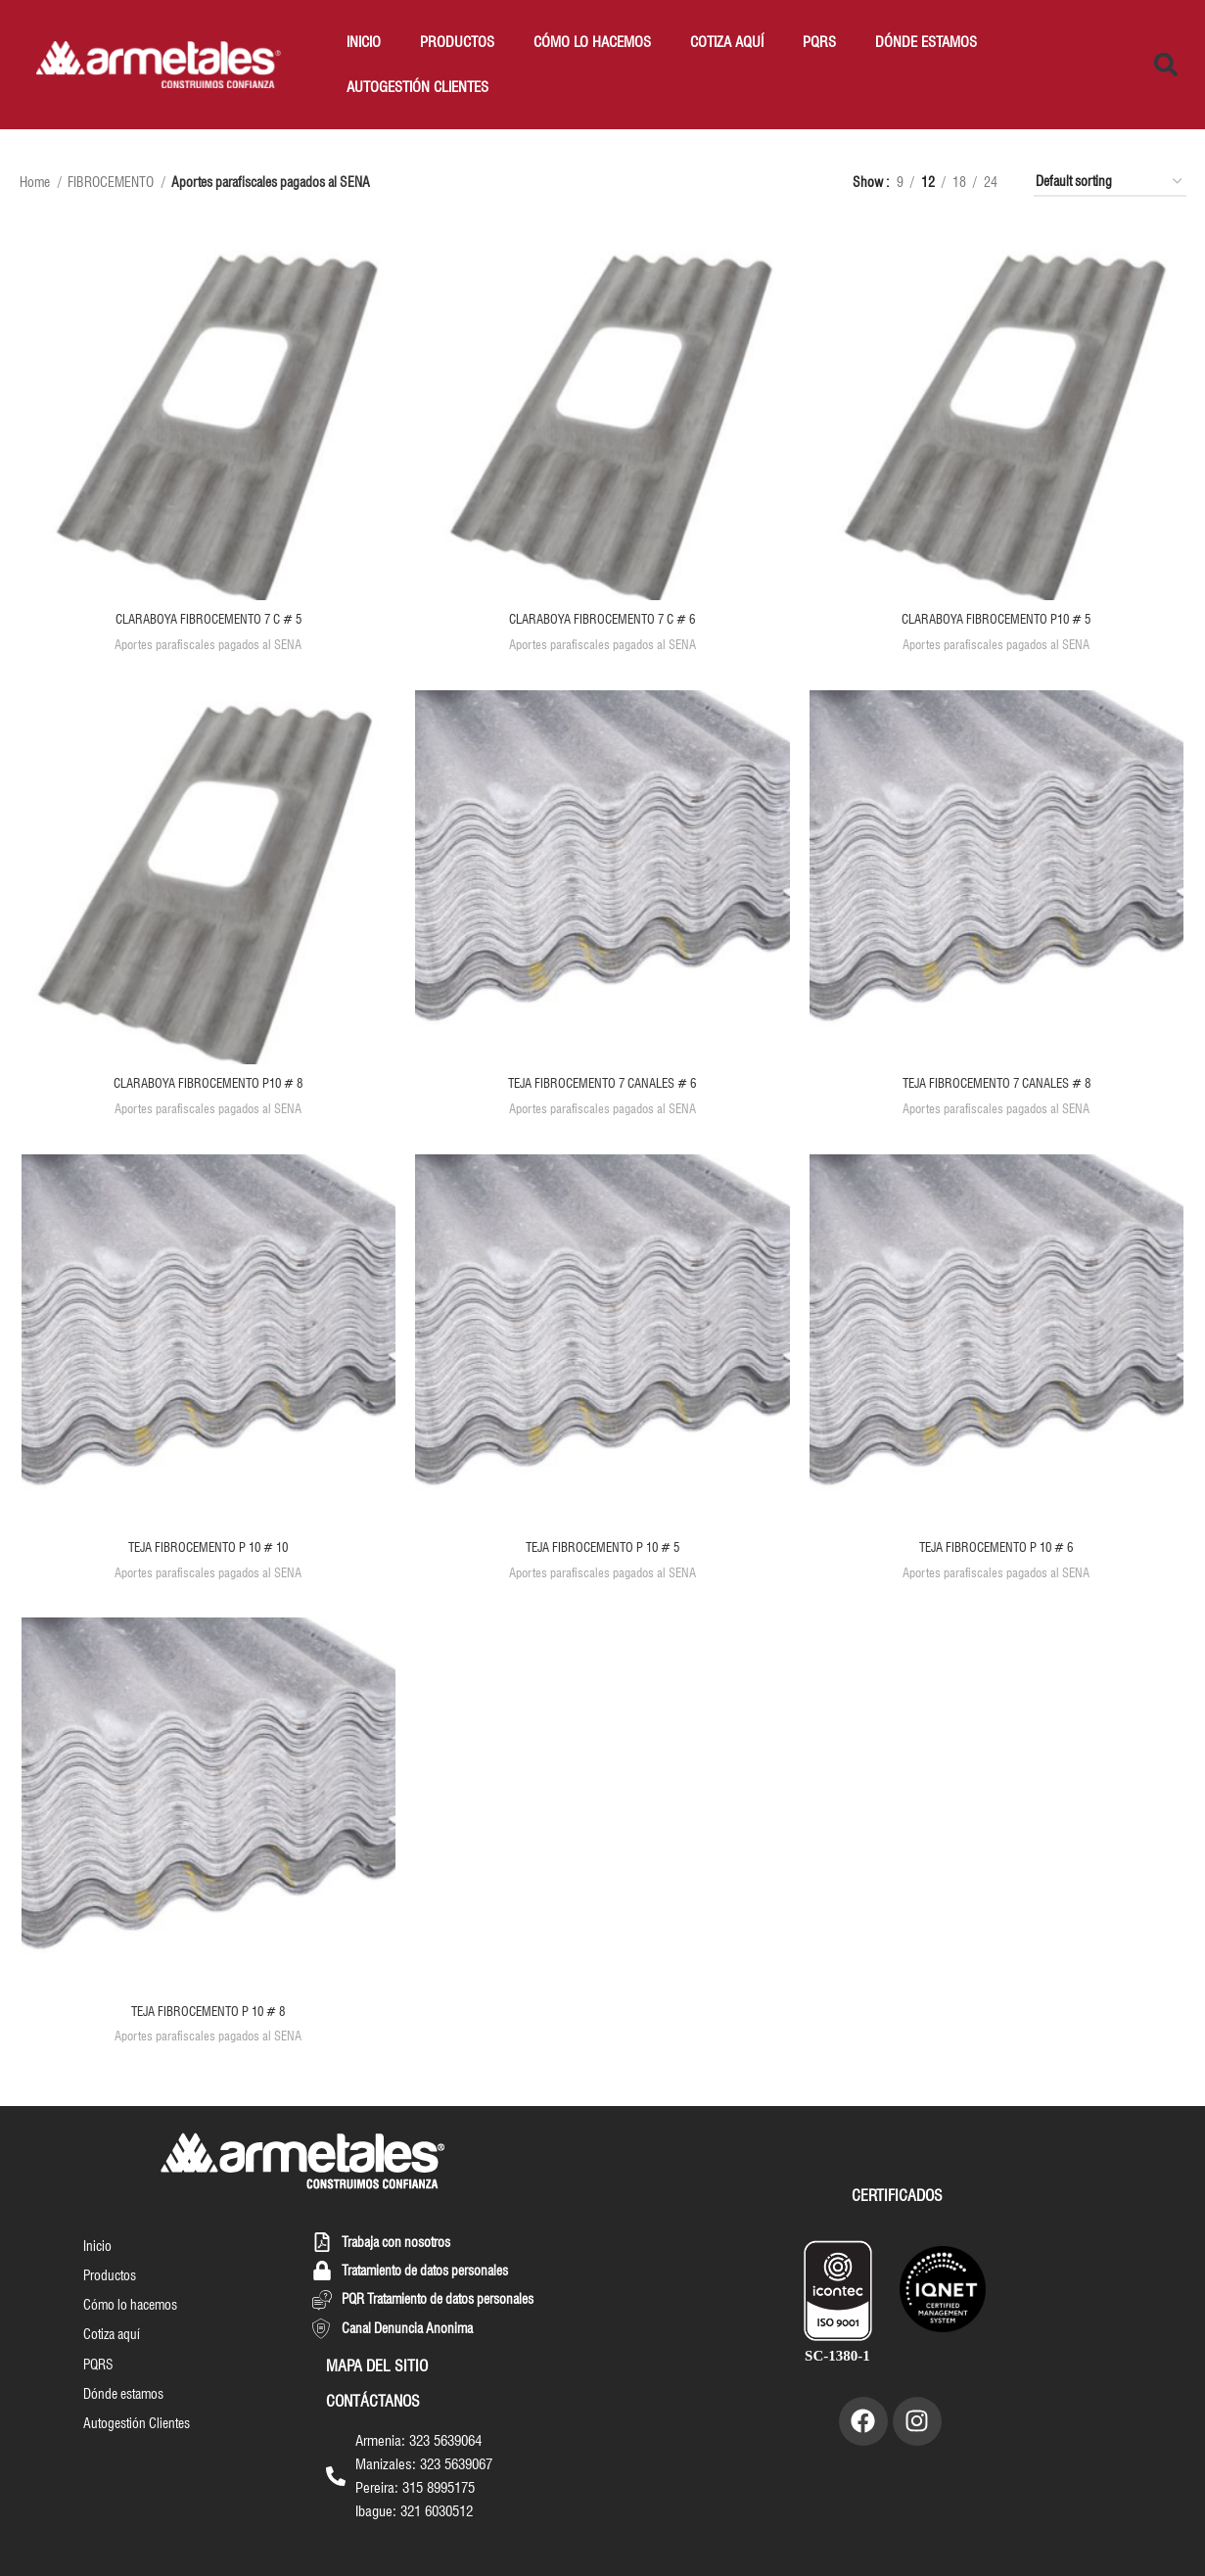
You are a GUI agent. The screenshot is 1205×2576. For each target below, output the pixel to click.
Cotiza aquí (727, 42)
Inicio (364, 42)
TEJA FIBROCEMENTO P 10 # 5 (603, 1551)
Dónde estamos (926, 42)
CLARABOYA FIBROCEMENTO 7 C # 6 (602, 621)
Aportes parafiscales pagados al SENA (207, 645)
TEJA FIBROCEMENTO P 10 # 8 (207, 2015)
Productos (457, 42)
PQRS (819, 42)
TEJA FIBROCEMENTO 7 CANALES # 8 (998, 1086)
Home (36, 182)
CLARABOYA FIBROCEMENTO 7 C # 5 (207, 621)
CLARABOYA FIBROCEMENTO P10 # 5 (998, 621)
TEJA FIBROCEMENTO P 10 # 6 (998, 1551)
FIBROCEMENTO (112, 182)
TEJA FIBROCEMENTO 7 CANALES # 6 (603, 1086)
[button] (1165, 64)
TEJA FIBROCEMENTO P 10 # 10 (207, 1551)
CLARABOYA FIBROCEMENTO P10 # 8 (207, 1086)
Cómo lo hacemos (592, 42)
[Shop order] (1110, 182)
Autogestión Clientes (417, 87)
